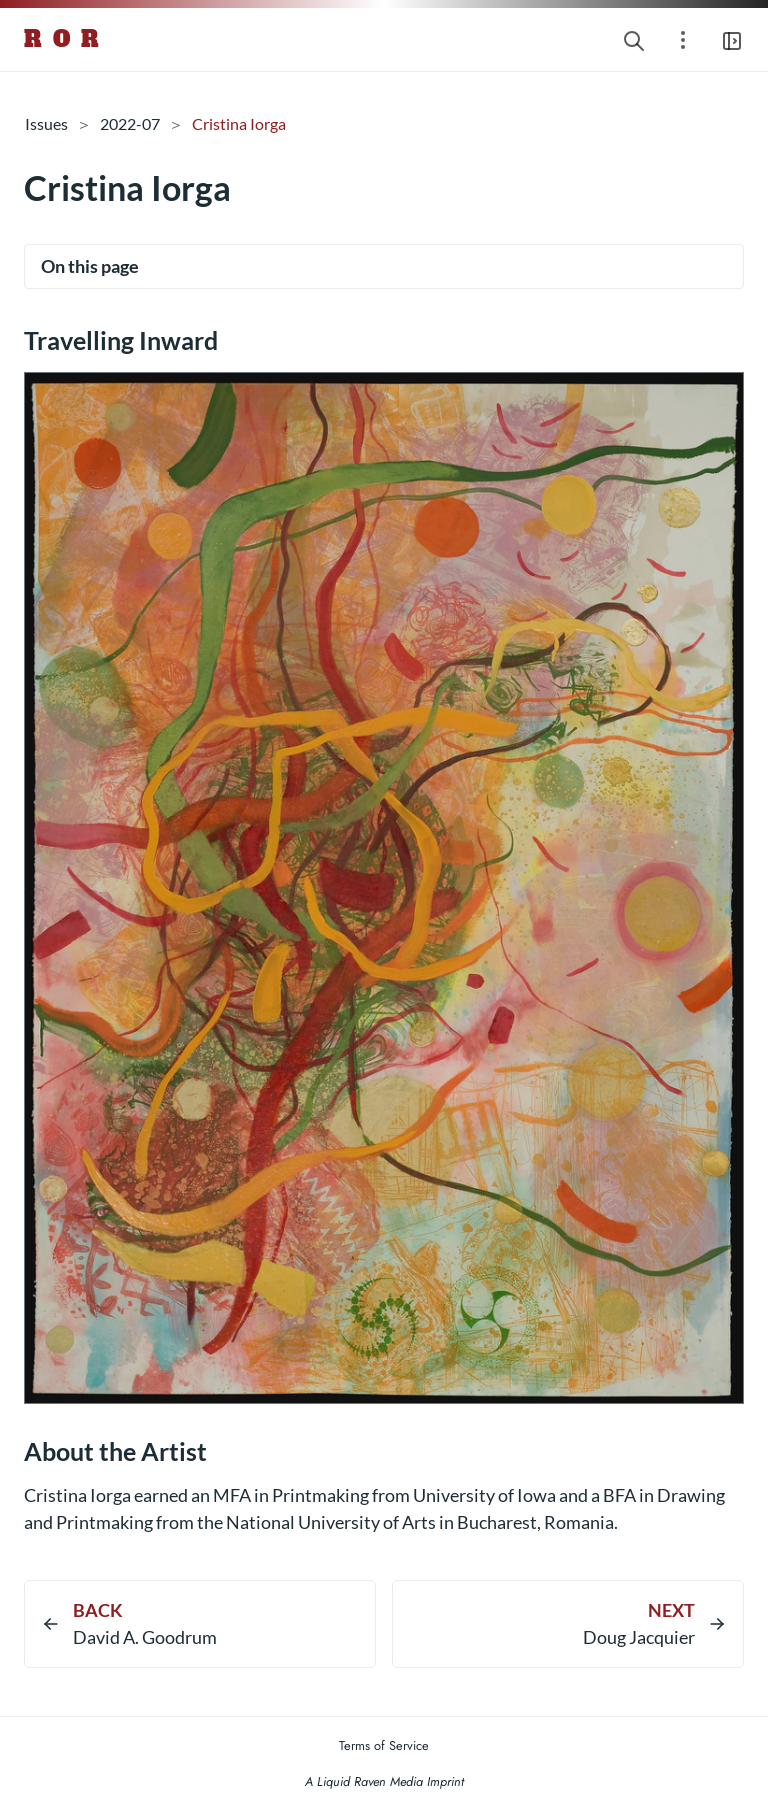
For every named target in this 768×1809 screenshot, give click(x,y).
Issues (46, 123)
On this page (90, 266)
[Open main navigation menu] (732, 39)
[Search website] (634, 39)
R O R (62, 39)
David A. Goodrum (145, 1637)
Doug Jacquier (639, 1637)
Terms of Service (384, 1745)
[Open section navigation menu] (683, 39)
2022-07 (130, 123)
